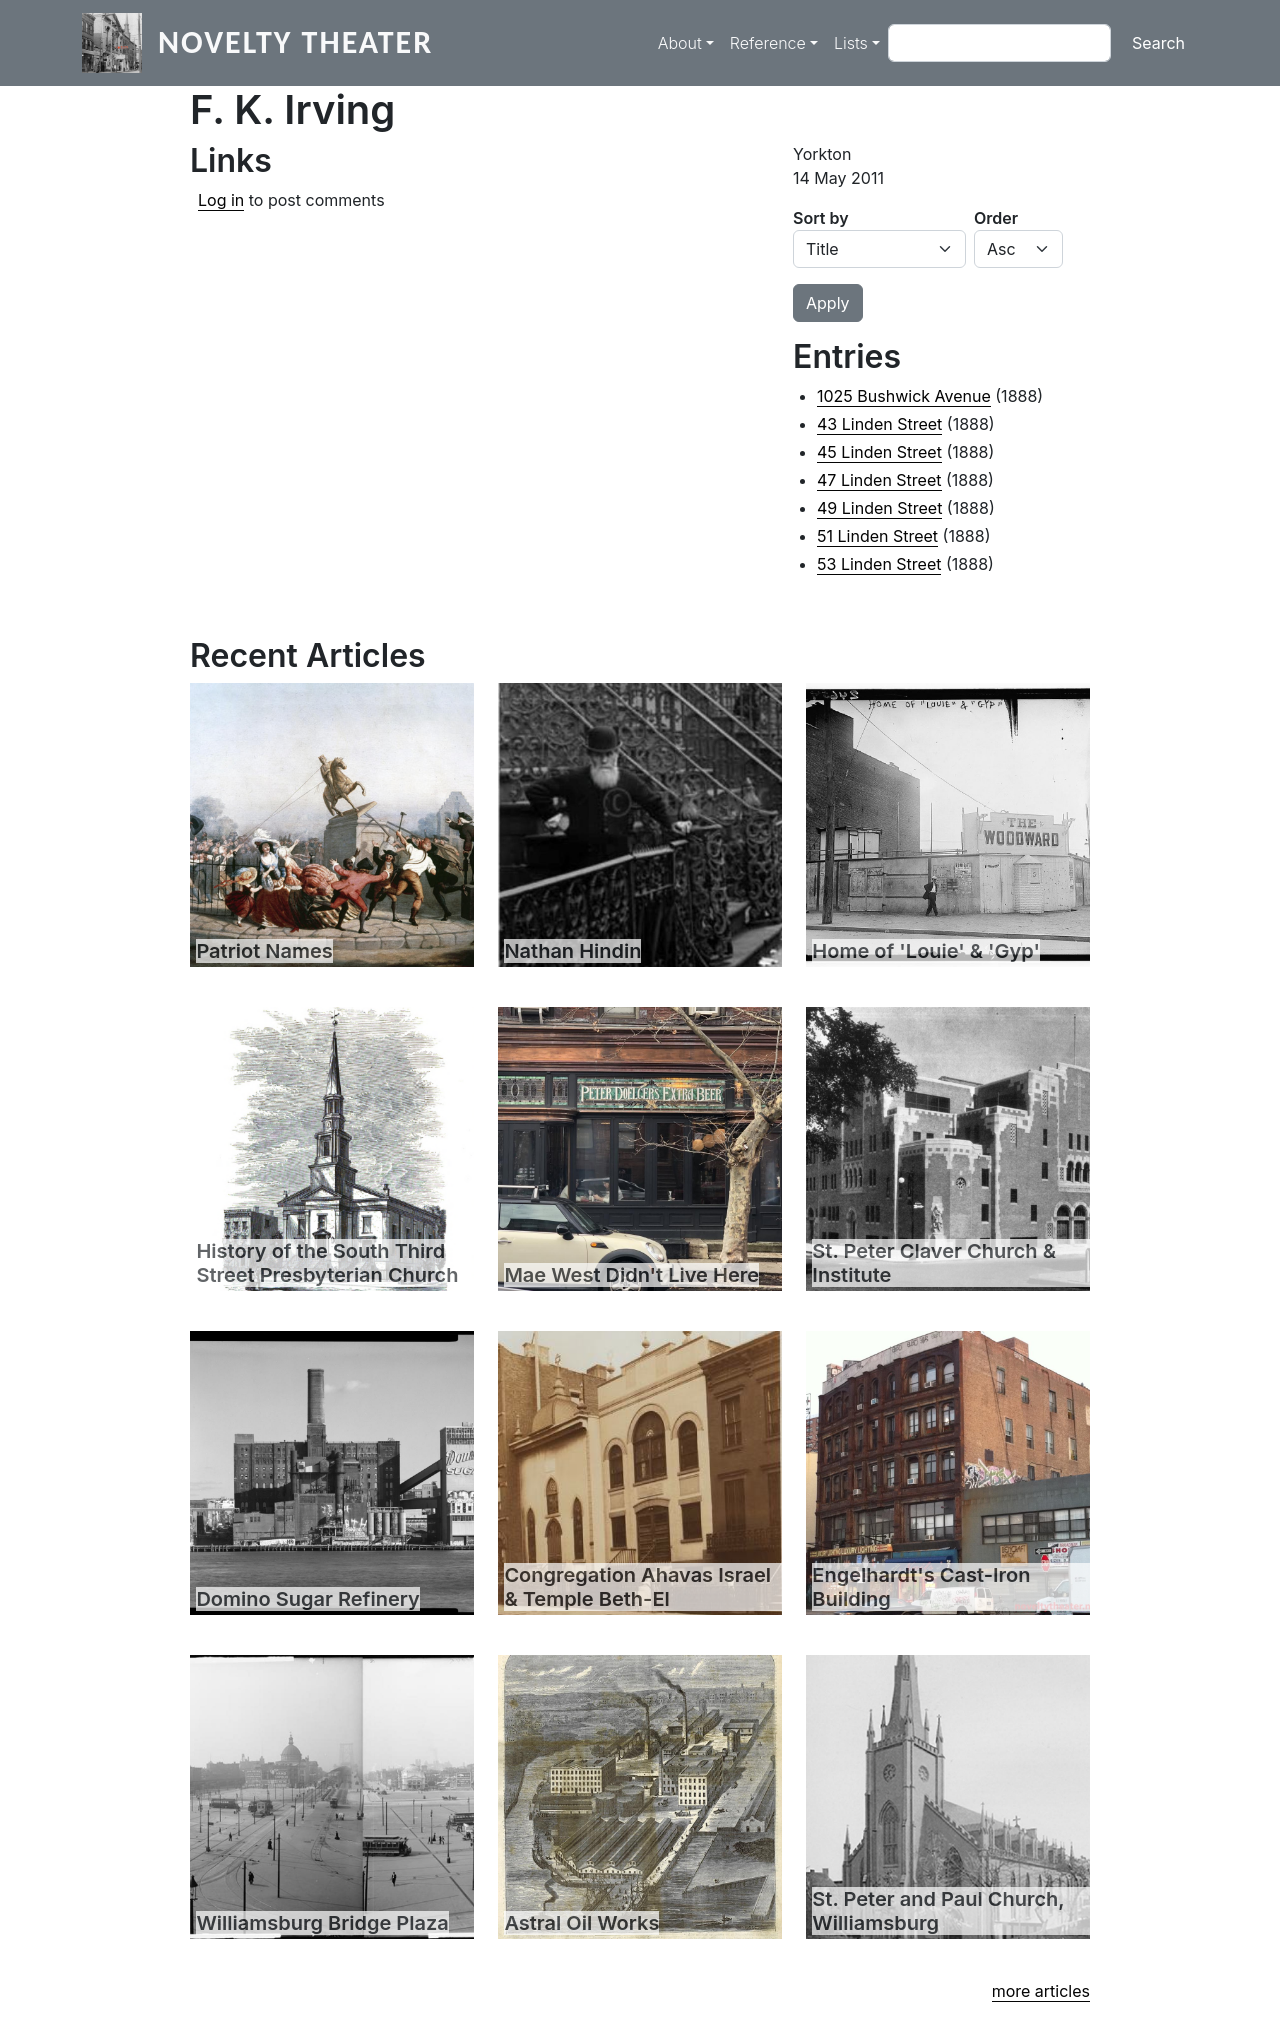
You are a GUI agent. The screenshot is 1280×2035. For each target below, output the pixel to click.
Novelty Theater (295, 42)
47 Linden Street (879, 480)
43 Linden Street (879, 424)
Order (996, 218)
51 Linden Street (877, 536)
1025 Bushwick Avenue (904, 396)
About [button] (680, 43)
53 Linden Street (879, 564)
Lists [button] (851, 43)
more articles (1041, 1991)
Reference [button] (768, 43)
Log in (221, 200)
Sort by (821, 218)
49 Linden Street (879, 508)
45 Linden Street (879, 452)
